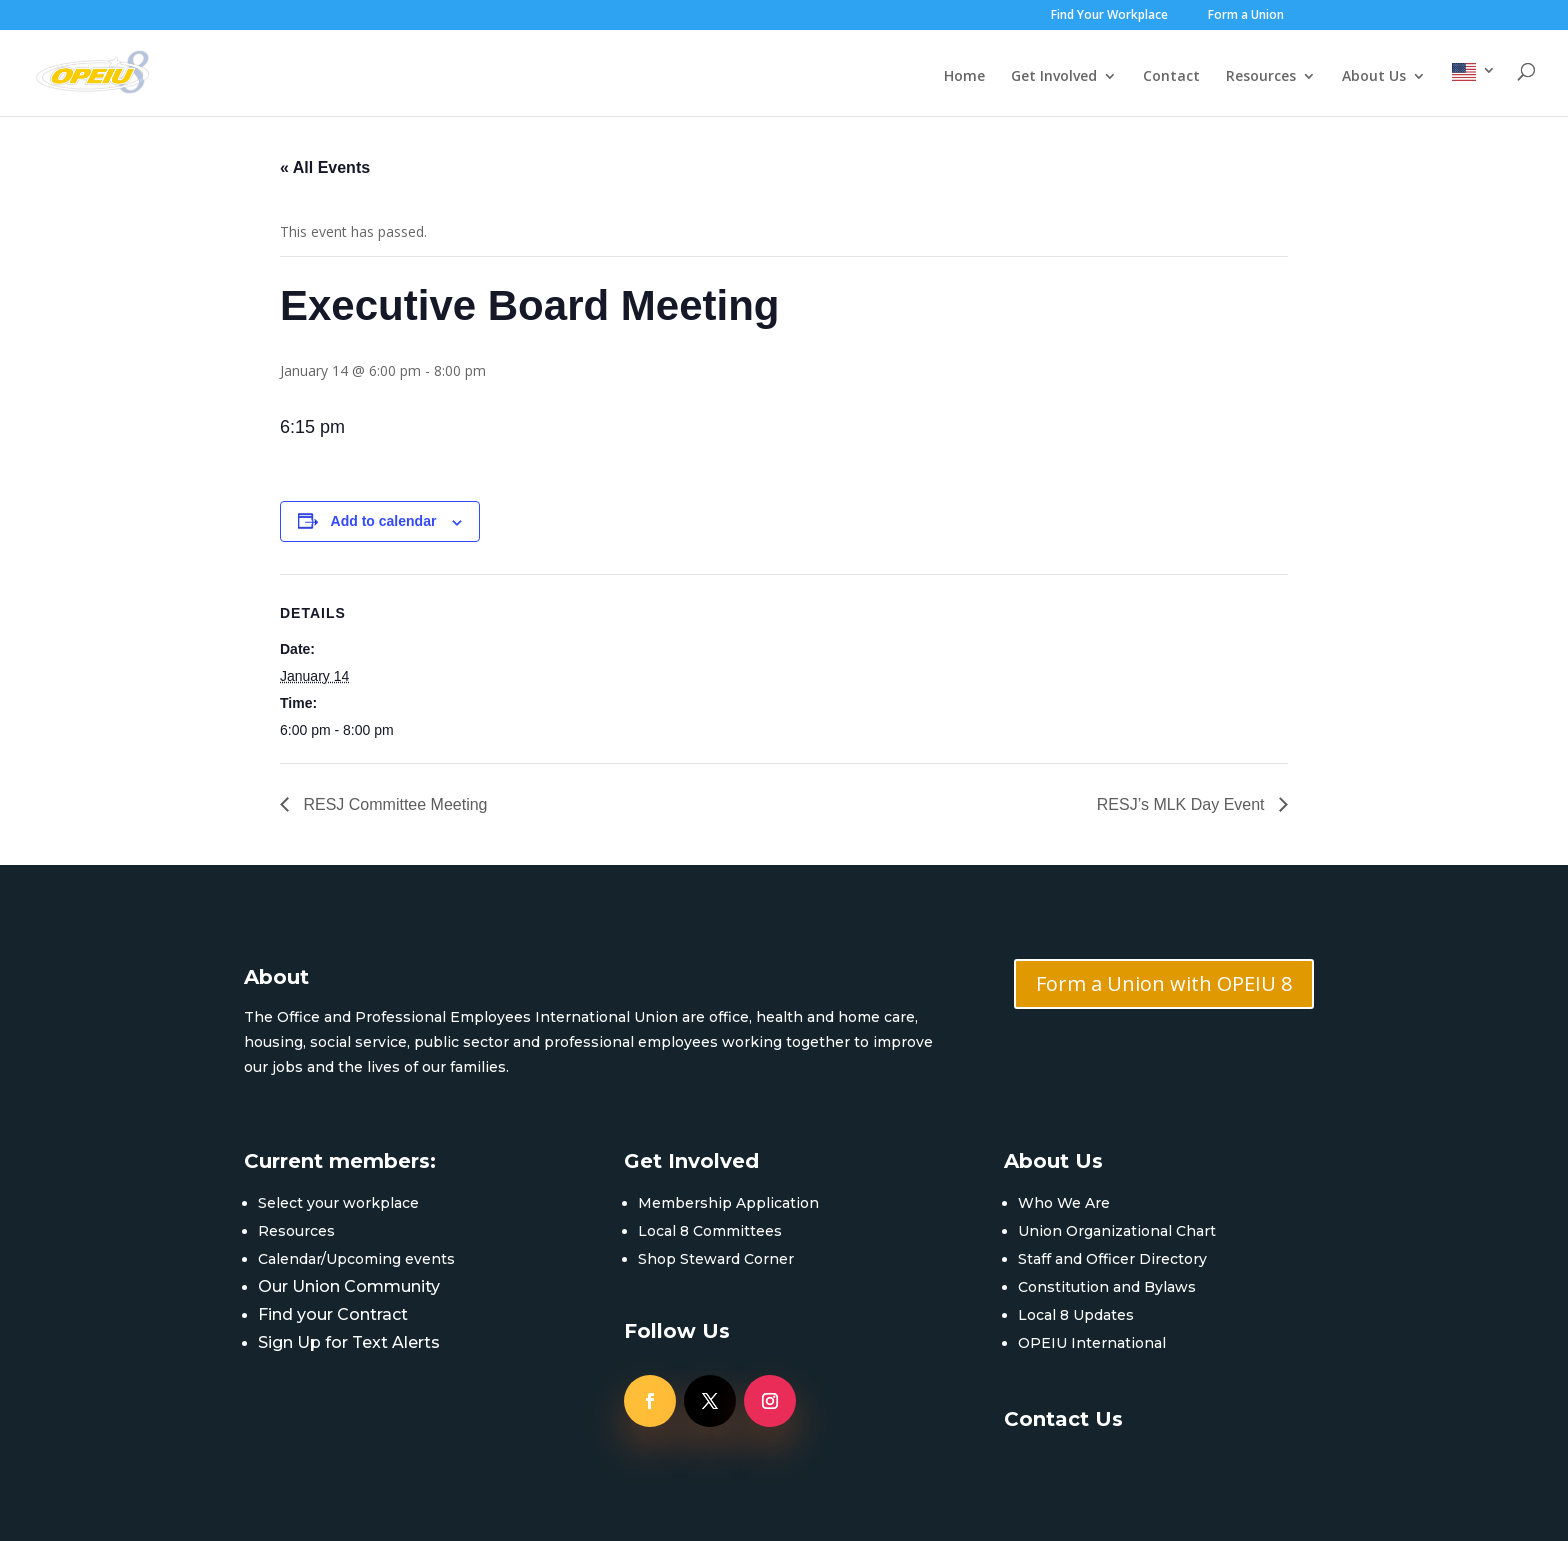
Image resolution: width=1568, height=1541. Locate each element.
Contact (1171, 77)
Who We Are (1064, 1203)
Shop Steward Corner (716, 1259)
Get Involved (1054, 77)
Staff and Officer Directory (1112, 1259)
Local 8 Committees (710, 1231)
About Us (1374, 77)
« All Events (325, 167)
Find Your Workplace (1109, 16)
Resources (1261, 77)
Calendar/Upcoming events (356, 1259)
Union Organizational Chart (1117, 1231)
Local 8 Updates (1076, 1315)
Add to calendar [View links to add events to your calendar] (384, 521)
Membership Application (728, 1203)
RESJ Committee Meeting (393, 804)
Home (964, 77)
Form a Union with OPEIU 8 (1164, 983)
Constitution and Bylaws (1107, 1287)
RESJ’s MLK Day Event (1183, 804)
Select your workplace (338, 1203)
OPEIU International (1092, 1343)
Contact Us (1063, 1419)
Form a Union (1246, 16)
